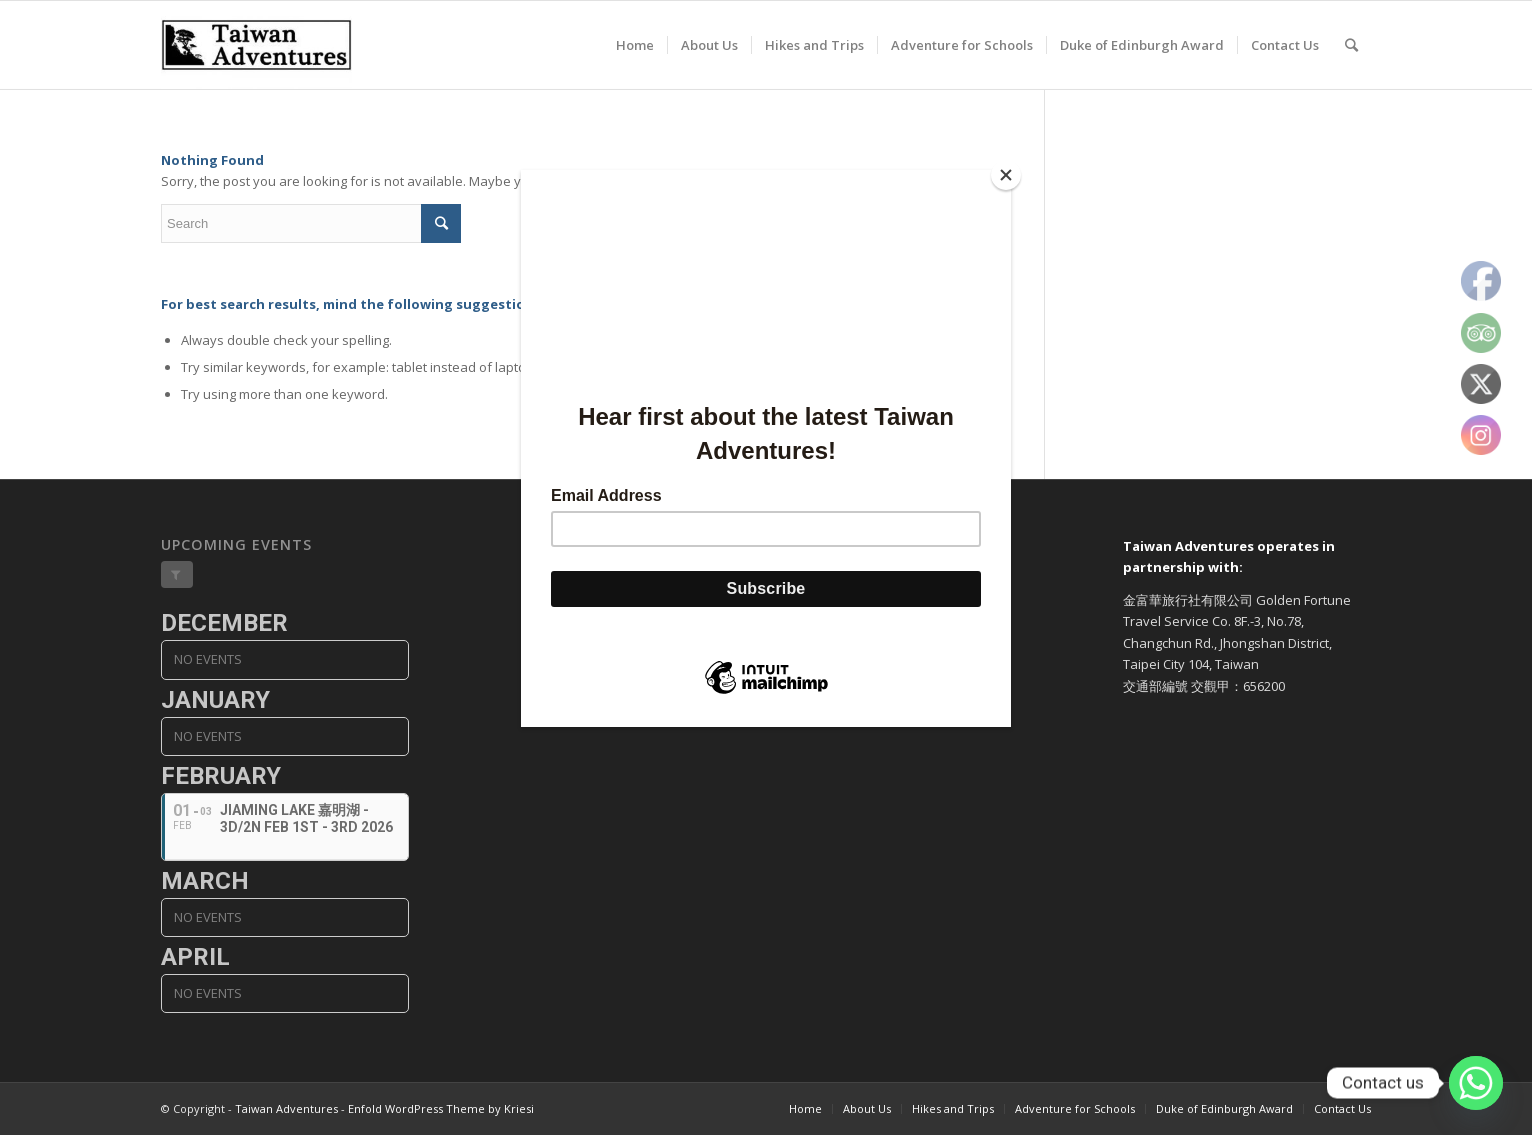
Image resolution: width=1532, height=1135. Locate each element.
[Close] (1006, 175)
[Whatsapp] (1476, 1083)
